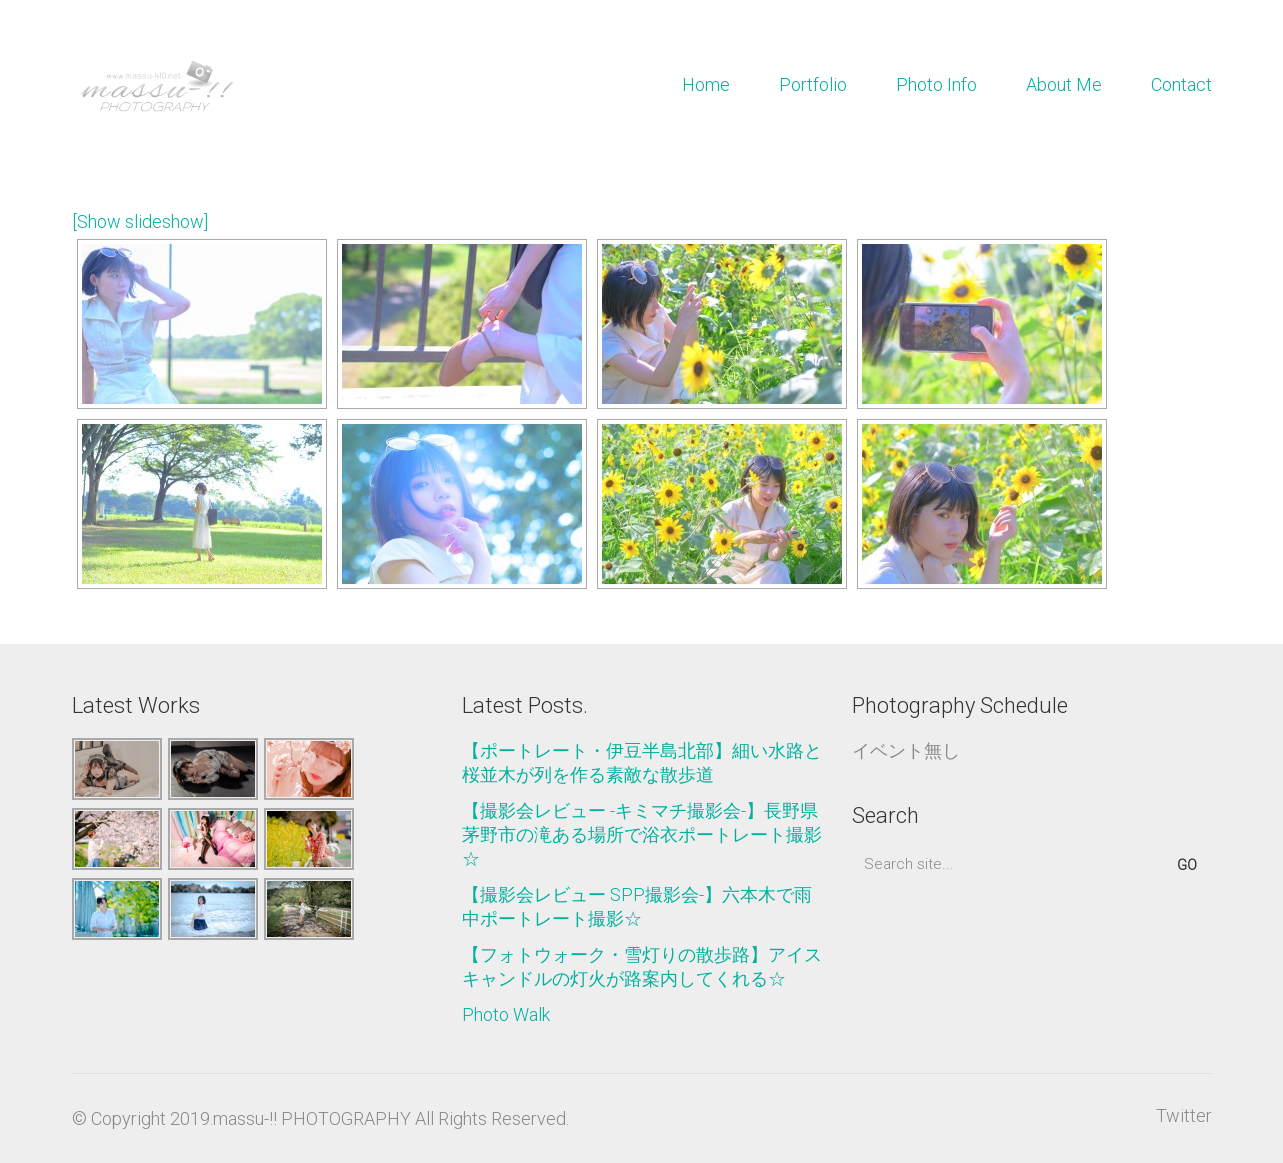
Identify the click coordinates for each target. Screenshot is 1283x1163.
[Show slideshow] (140, 221)
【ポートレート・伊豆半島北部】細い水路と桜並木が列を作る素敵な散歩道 (642, 762)
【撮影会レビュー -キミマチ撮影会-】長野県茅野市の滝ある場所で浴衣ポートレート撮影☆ (642, 834)
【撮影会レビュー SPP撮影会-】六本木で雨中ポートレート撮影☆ (637, 906)
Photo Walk (506, 1014)
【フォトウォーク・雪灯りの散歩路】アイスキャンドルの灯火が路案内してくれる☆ (642, 966)
